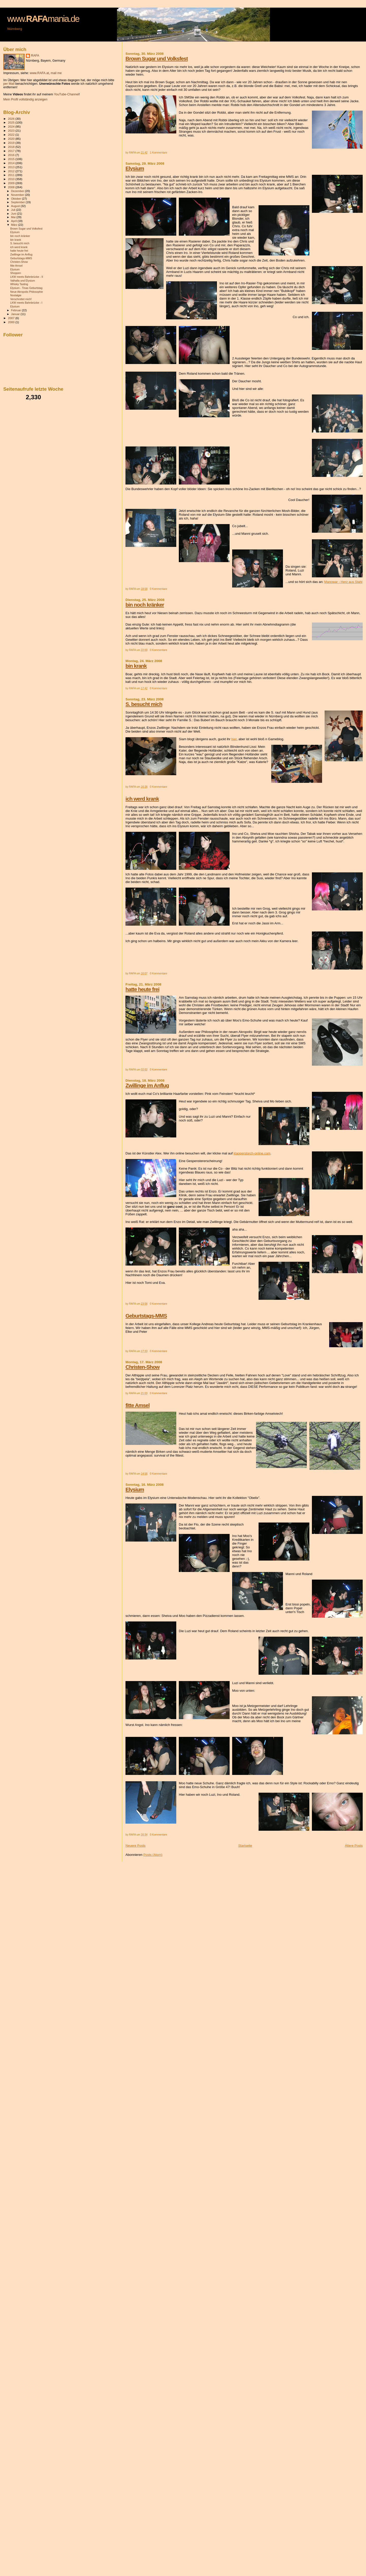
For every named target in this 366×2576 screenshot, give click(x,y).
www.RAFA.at (39, 73)
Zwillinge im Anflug (147, 1085)
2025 (11, 122)
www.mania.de (43, 19)
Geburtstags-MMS (146, 1316)
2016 (11, 155)
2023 (11, 130)
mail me (56, 73)
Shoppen (15, 272)
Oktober (16, 198)
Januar (16, 314)
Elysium (134, 168)
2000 (11, 322)
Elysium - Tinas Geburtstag (26, 287)
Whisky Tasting (19, 284)
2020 (11, 138)
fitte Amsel (137, 1405)
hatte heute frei (142, 989)
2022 (11, 134)
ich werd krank (142, 799)
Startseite (245, 1845)
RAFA (35, 55)
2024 (11, 126)
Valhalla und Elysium (22, 280)
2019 (11, 142)
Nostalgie (15, 295)
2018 (11, 146)
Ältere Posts (354, 1845)
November (18, 194)
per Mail (8, 83)
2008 (11, 187)
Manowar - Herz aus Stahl (343, 582)
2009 (11, 183)
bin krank (136, 666)
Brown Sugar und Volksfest (156, 58)
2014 (11, 163)
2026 (11, 118)
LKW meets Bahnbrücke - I (26, 302)
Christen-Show (142, 1367)
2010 (11, 179)
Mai (14, 217)
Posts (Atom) (152, 1855)
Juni (14, 213)
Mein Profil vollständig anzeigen (25, 99)
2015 (11, 159)
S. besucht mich (143, 704)
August (16, 206)
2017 (11, 150)
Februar (16, 310)
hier (234, 739)
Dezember (18, 191)
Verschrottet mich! (21, 299)
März (14, 224)
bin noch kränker (144, 605)
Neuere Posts (135, 1845)
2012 (11, 171)
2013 (11, 167)
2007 (11, 318)
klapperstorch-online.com (251, 1153)
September (18, 202)
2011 (11, 175)
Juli (13, 209)
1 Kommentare (158, 152)
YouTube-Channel (66, 94)
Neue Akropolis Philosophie (26, 291)
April (14, 220)
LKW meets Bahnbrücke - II (26, 276)
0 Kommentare (158, 588)
